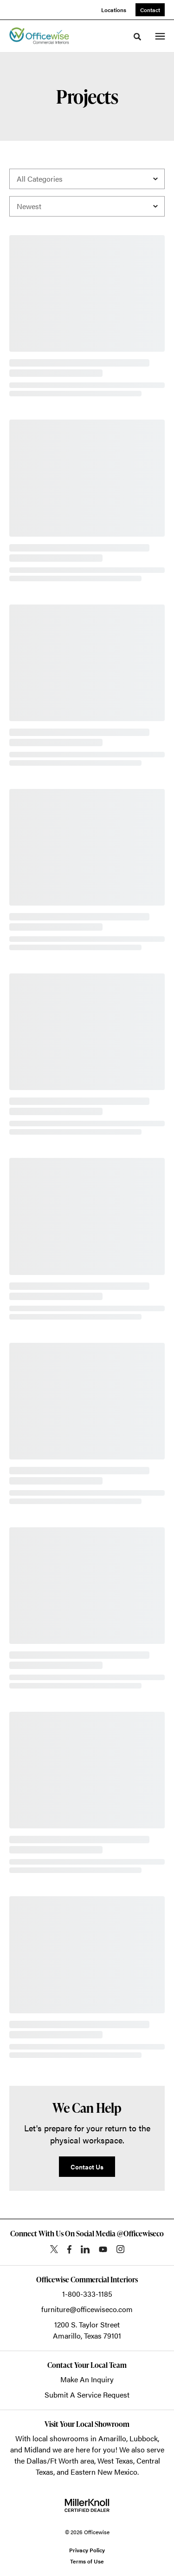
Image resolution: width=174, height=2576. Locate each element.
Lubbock (143, 2438)
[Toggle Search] (137, 36)
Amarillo (112, 2438)
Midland (37, 2449)
